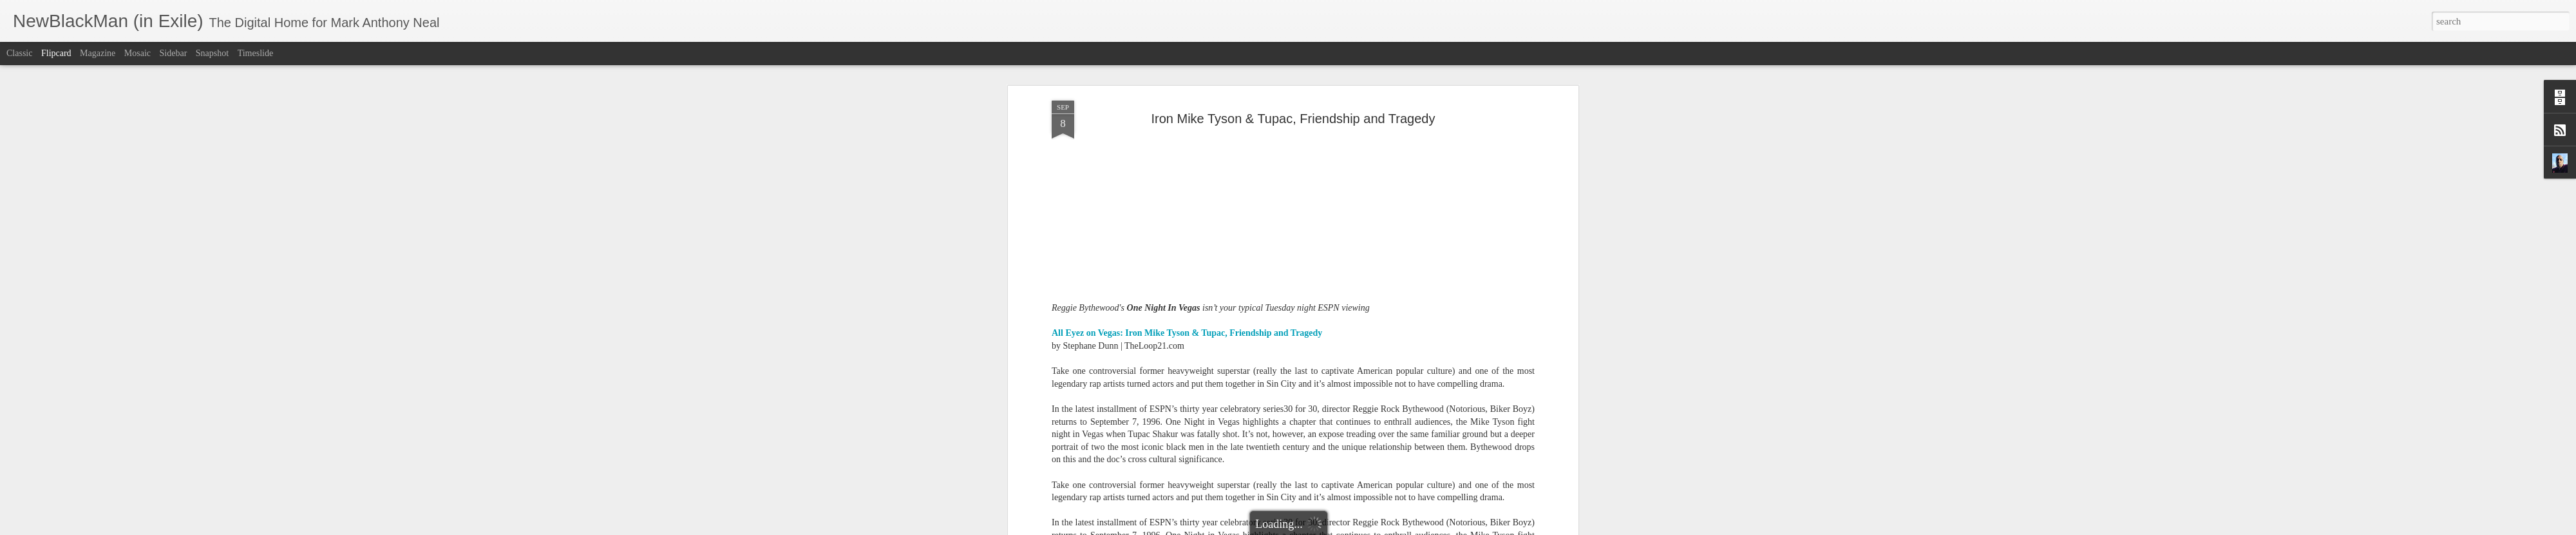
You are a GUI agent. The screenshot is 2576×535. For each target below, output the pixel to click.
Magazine (97, 53)
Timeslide (256, 53)
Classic (19, 53)
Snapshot (212, 53)
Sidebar (173, 53)
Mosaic (137, 53)
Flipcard (56, 53)
